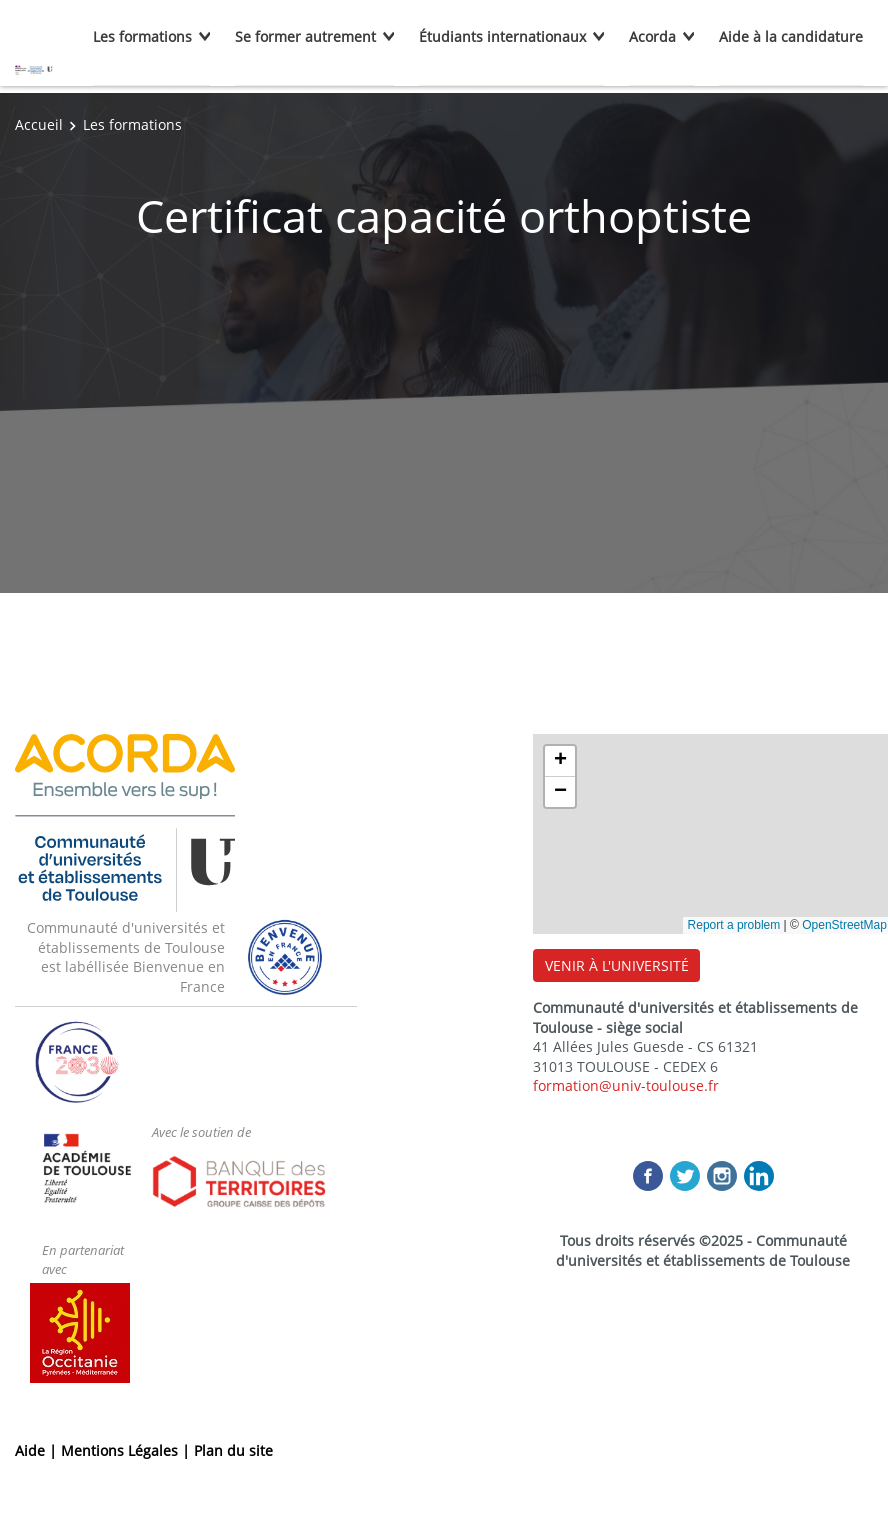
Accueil (39, 124)
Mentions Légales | (127, 1450)
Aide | (38, 1450)
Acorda (652, 36)
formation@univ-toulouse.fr (626, 1085)
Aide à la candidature (791, 36)
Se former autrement (305, 36)
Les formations (142, 36)
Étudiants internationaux (502, 36)
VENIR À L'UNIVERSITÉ (617, 965)
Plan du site (233, 1450)
